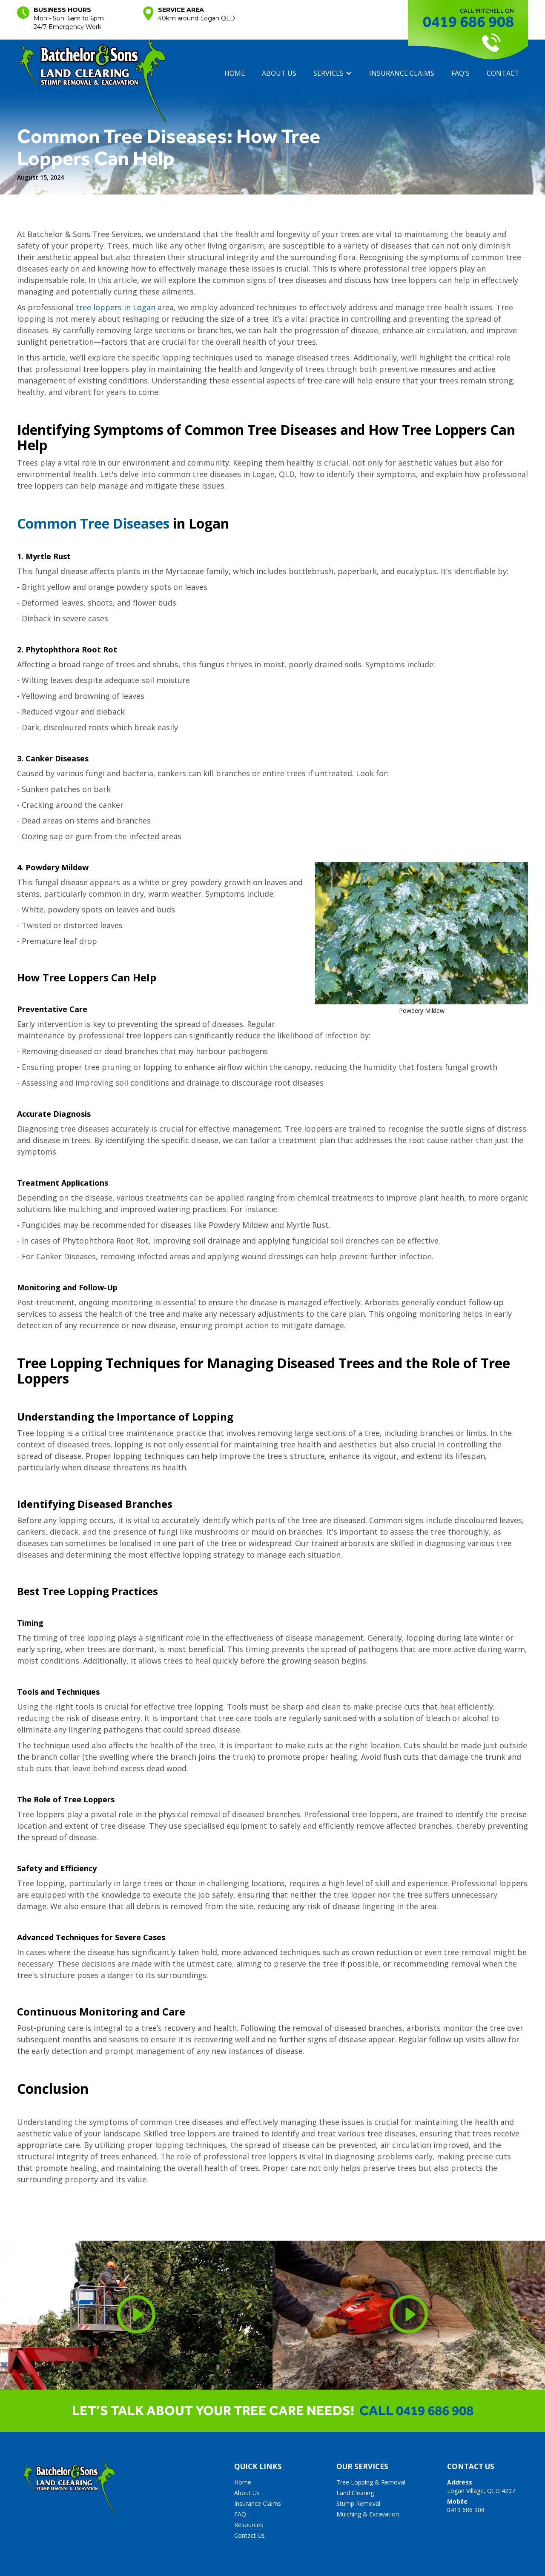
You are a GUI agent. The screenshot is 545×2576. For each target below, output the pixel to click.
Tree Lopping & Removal (370, 2482)
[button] (333, 73)
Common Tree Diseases (93, 523)
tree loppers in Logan (115, 307)
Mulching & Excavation (367, 2514)
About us (279, 73)
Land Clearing (355, 2493)
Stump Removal (358, 2503)
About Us (247, 2493)
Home (234, 73)
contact (503, 73)
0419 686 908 (468, 21)
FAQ (240, 2514)
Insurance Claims (257, 2503)
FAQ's (460, 73)
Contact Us (249, 2535)
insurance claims (401, 73)
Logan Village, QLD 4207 (481, 2486)
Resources (248, 2525)
